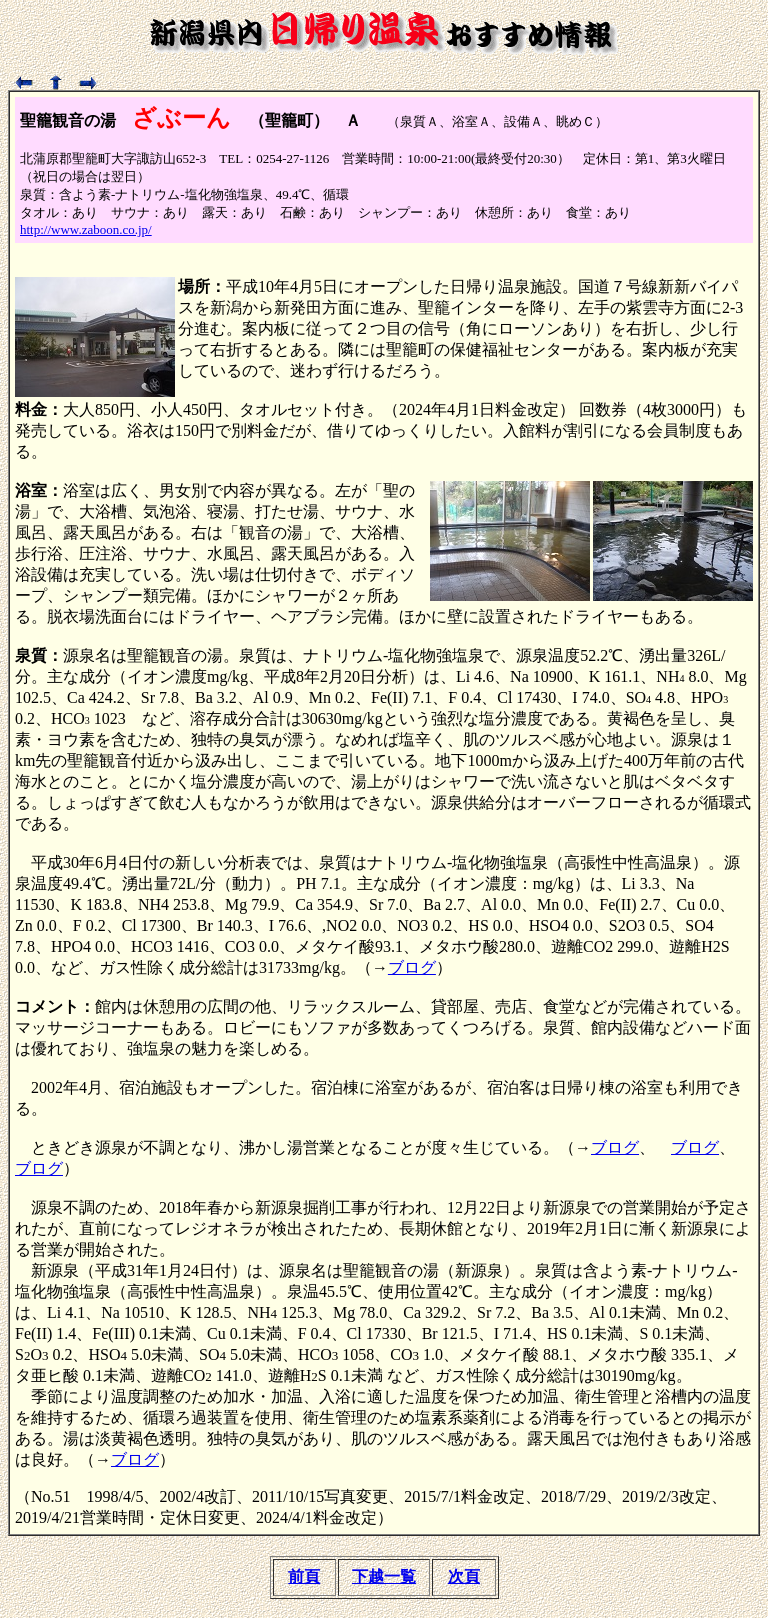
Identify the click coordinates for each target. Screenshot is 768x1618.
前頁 (304, 1576)
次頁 (464, 1576)
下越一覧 (384, 1576)
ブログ (412, 967)
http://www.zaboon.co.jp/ (86, 229)
